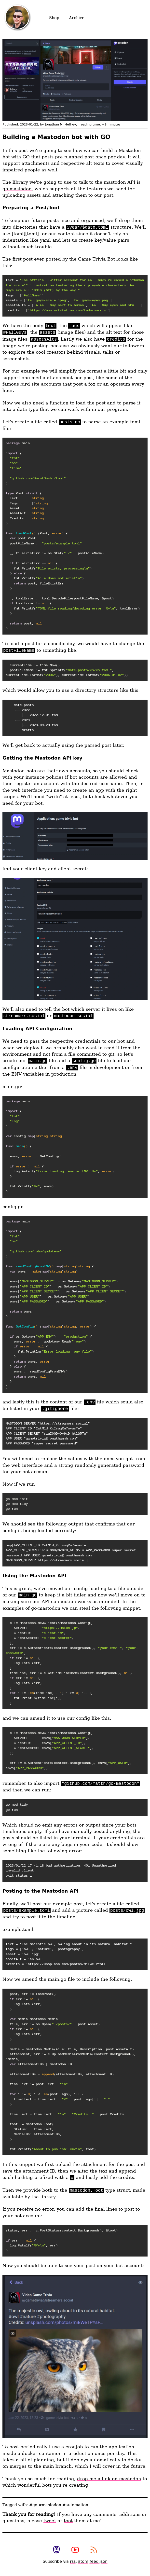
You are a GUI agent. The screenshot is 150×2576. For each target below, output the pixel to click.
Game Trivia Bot (96, 259)
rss (73, 2561)
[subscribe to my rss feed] (93, 2550)
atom (83, 2561)
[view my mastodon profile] (56, 2550)
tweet (49, 2520)
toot (68, 2520)
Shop (54, 17)
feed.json (99, 2561)
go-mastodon (17, 188)
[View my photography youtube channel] (75, 2550)
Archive (76, 17)
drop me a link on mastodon (109, 2478)
